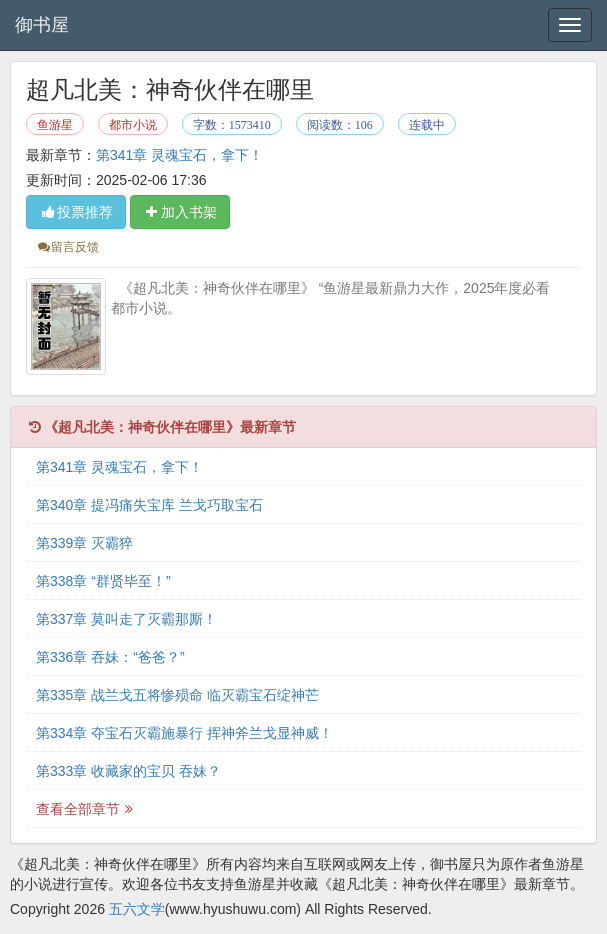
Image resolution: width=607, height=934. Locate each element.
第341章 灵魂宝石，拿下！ (179, 155)
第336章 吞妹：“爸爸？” (110, 657)
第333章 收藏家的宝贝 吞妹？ (128, 771)
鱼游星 (55, 125)
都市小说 (133, 125)
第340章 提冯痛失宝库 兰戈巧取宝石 (149, 505)
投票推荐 (76, 212)
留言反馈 (67, 247)
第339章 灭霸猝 (84, 543)
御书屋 (42, 25)
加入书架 (180, 212)
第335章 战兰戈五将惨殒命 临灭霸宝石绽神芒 (177, 695)
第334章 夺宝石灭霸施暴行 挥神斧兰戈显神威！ (184, 733)
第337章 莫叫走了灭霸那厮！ (126, 619)
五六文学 (137, 909)
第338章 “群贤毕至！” (103, 581)
